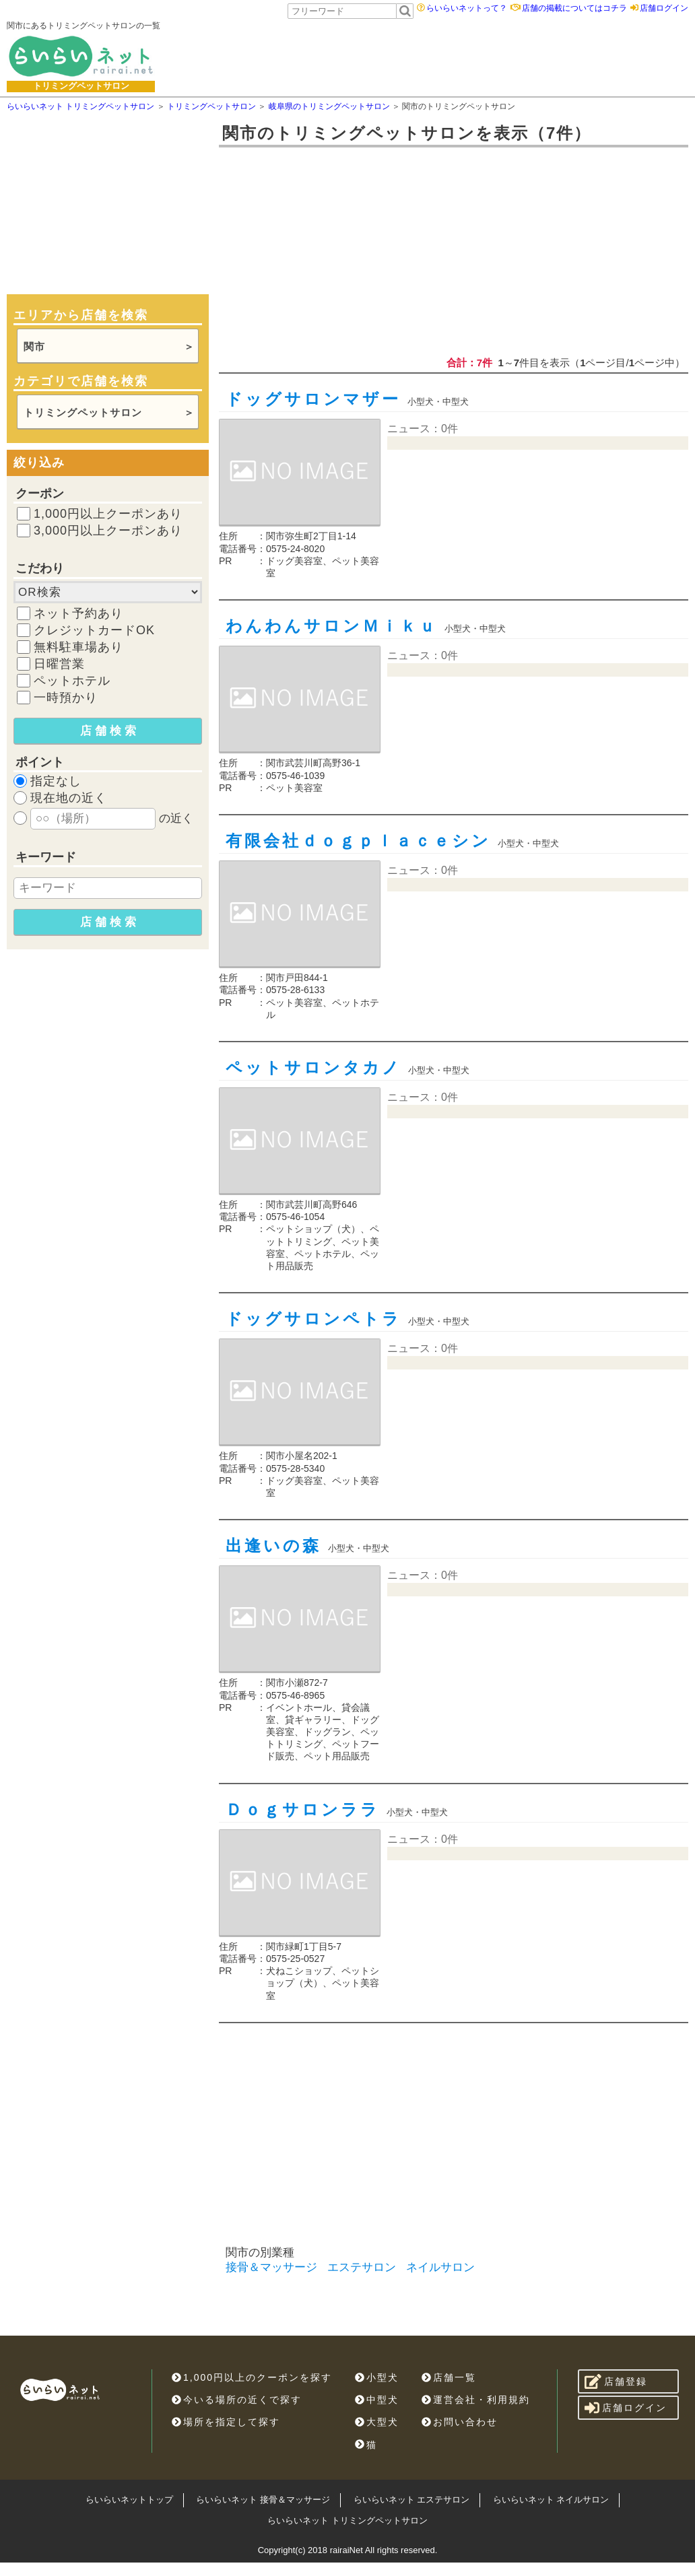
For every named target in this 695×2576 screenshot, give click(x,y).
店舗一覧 (449, 2377)
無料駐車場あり (78, 647)
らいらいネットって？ (466, 8)
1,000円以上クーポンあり (108, 513)
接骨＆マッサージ (271, 2267)
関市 (34, 346)
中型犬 (377, 2399)
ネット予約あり (78, 613)
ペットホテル (72, 680)
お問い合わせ (460, 2421)
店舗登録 (616, 2381)
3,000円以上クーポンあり (108, 530)
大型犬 (377, 2421)
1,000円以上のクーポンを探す (252, 2377)
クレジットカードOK (94, 630)
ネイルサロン (440, 2267)
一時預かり (66, 697)
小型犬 (377, 2377)
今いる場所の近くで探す (237, 2399)
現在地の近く (68, 798)
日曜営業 (59, 664)
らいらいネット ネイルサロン (551, 2500)
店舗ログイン (664, 8)
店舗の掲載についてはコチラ (574, 8)
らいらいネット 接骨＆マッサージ (263, 2500)
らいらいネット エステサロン (412, 2500)
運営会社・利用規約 (476, 2399)
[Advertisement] (412, 56)
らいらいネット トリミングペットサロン (347, 2520)
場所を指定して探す (226, 2421)
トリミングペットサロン (83, 412)
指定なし (55, 781)
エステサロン (361, 2267)
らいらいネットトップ (129, 2500)
